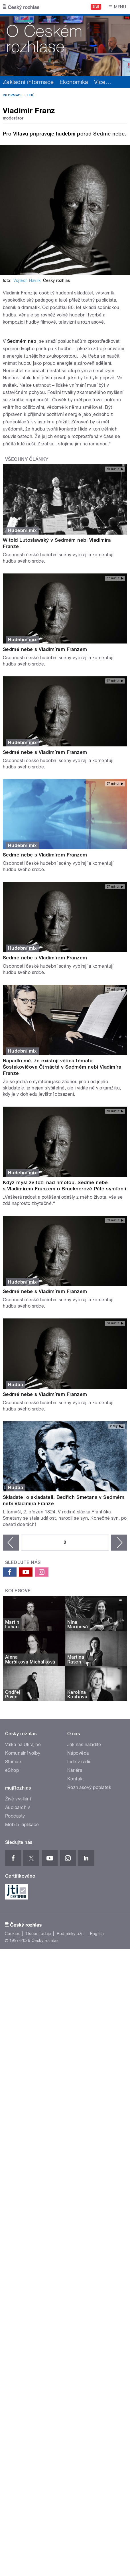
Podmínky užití (71, 1933)
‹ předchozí (11, 1543)
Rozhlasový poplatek (89, 1787)
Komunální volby (22, 1753)
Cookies (12, 1933)
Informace (13, 95)
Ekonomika (74, 82)
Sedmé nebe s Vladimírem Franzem (45, 649)
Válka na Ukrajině (23, 1744)
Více (102, 82)
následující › (119, 1543)
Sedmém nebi (22, 341)
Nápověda (78, 1753)
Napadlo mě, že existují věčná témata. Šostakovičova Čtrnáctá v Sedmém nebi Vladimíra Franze (62, 1067)
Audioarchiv (17, 1807)
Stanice (13, 1761)
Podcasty (15, 1816)
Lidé (30, 95)
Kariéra (74, 1770)
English (97, 1933)
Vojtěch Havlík (26, 280)
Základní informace (28, 82)
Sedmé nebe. (109, 134)
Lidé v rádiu (79, 1761)
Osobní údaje (38, 1933)
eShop (12, 1770)
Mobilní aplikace (22, 1824)
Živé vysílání (18, 1799)
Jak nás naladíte (84, 1744)
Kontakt (75, 1779)
